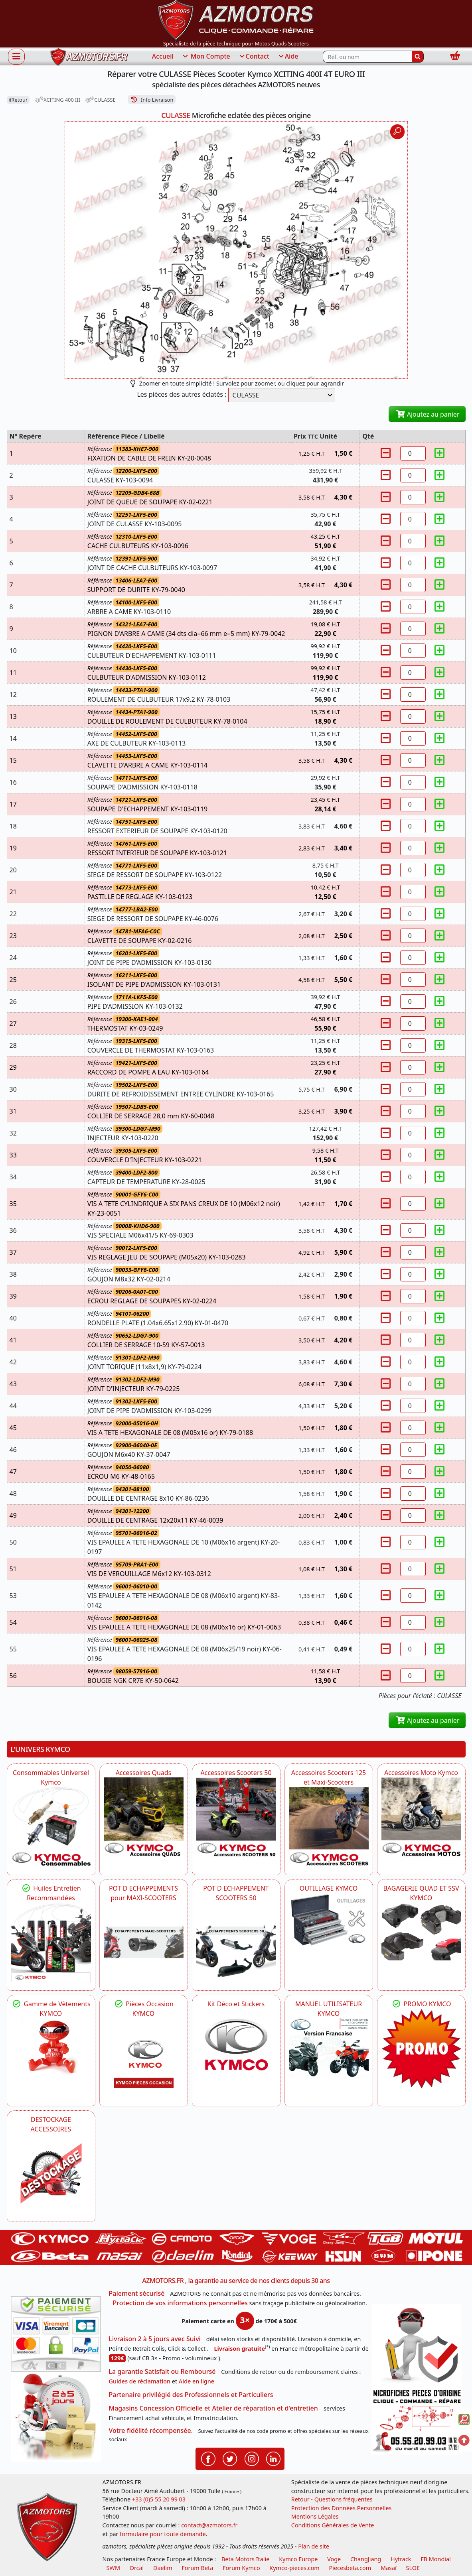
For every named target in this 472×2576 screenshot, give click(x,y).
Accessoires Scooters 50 (235, 1772)
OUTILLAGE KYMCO (329, 1888)
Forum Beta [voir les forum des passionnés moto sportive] (197, 2568)
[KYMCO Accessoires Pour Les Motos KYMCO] (421, 1817)
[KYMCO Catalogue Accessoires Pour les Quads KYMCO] (144, 1817)
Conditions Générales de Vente (332, 2525)
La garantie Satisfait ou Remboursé (162, 2371)
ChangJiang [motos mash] (365, 2559)
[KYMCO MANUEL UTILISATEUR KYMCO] (329, 2048)
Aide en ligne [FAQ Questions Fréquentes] (196, 2381)
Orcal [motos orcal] (137, 2568)
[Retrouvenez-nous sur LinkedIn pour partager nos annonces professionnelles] (273, 2458)
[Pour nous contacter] (416, 2420)
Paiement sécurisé (137, 2293)
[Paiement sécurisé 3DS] (56, 2334)
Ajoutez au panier (427, 414)
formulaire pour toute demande (162, 2534)
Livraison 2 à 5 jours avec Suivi (155, 2338)
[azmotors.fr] (89, 57)
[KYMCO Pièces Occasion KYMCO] (144, 2058)
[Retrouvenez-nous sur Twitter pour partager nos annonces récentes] (230, 2458)
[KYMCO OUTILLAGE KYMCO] (329, 1919)
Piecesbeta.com (350, 2568)
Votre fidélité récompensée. (151, 2430)
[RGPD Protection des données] (416, 2345)
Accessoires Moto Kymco (421, 1772)
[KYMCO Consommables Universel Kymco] (51, 1827)
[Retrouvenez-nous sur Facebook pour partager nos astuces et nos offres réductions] (208, 2458)
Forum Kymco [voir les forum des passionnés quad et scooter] (241, 2568)
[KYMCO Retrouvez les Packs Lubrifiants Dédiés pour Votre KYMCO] (51, 1942)
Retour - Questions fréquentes (332, 2499)
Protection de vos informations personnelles (180, 2303)
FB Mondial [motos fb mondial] (436, 2559)
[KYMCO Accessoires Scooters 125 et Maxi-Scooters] (329, 1827)
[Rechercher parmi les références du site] (367, 57)
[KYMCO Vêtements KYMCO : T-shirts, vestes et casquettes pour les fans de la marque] (51, 2048)
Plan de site (313, 2546)
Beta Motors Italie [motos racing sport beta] (245, 2559)
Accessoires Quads (144, 1772)
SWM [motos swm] (113, 2568)
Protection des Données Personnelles (341, 2508)
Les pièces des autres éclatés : (181, 394)
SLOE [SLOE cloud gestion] (413, 2568)
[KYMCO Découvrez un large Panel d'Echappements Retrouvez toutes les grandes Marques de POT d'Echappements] (144, 1942)
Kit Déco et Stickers (236, 2003)
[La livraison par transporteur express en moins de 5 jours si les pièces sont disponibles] (56, 2417)
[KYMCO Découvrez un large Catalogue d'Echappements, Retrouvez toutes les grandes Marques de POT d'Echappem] (236, 1942)
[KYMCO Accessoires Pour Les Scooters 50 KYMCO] (236, 1817)
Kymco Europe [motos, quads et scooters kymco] (298, 2559)
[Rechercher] (418, 57)
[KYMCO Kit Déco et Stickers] (236, 2048)
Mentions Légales (315, 2516)
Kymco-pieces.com (294, 2568)
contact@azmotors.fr (209, 2525)
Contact (253, 56)
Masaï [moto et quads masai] (389, 2568)
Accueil (163, 56)
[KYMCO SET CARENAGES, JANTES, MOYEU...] (421, 2048)
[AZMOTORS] (51, 2174)
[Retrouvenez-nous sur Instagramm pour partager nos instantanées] (252, 2458)
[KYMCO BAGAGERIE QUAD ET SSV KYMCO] (421, 1931)
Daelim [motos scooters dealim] (162, 2568)
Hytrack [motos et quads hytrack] (401, 2559)
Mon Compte (206, 56)
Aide (287, 56)
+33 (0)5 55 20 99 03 (159, 2499)
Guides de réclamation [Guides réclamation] (140, 2381)
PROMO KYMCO (421, 2003)
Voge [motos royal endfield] (334, 2559)
